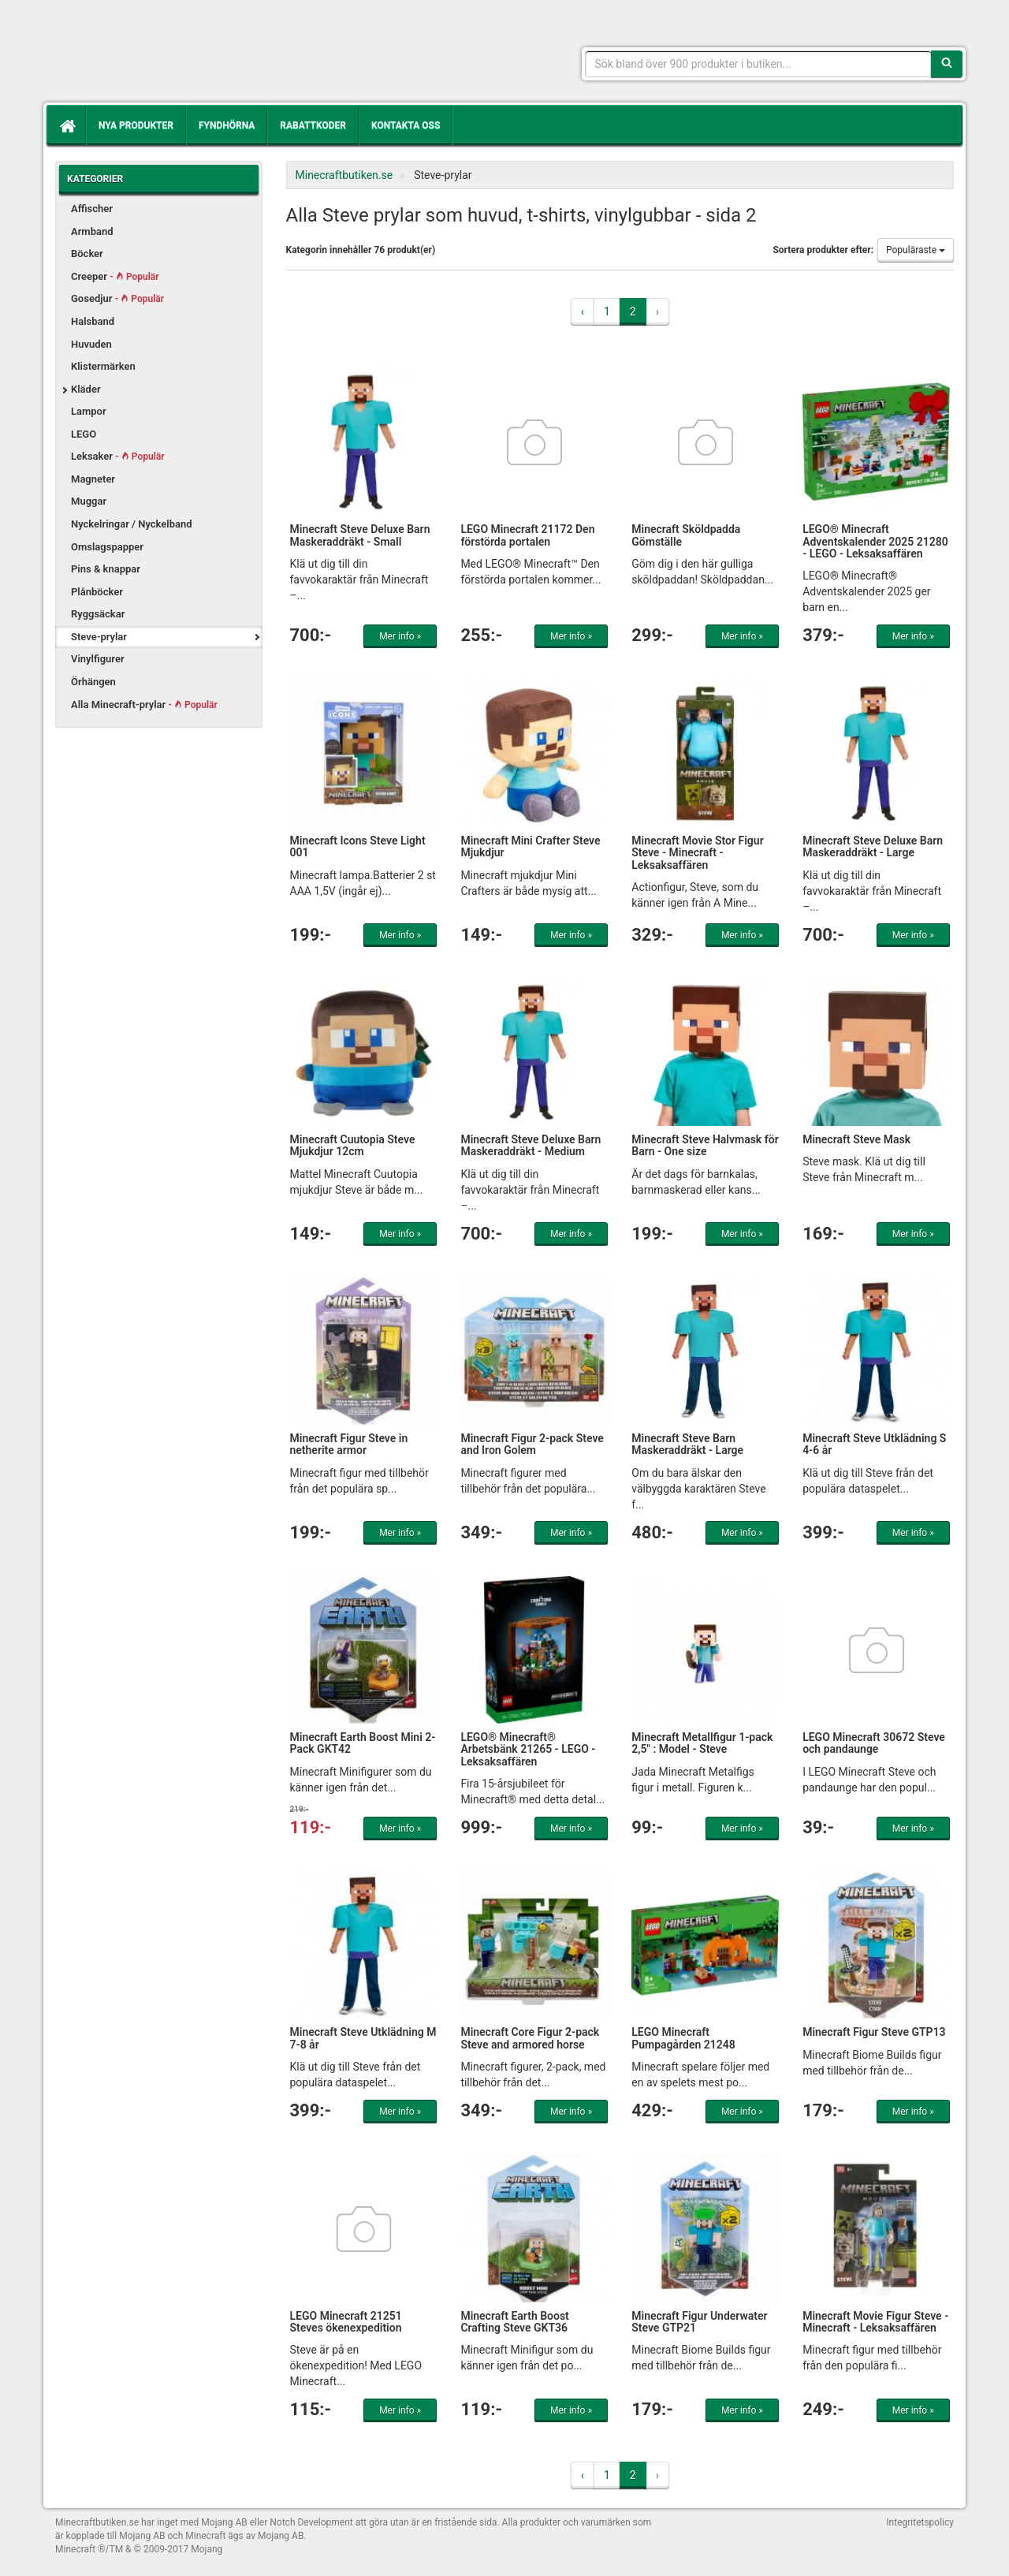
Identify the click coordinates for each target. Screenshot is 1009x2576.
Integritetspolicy (920, 2522)
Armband (92, 231)
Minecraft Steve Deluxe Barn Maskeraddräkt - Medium (530, 1145)
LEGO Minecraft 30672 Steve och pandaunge (873, 1743)
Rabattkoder (313, 125)
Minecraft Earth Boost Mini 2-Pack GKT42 (363, 1743)
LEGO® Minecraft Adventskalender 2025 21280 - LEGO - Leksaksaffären (875, 541)
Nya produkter (136, 125)
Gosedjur (117, 298)
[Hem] (66, 125)
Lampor (88, 411)
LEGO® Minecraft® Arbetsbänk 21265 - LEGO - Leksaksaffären (527, 1749)
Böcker (87, 253)
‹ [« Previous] (582, 311)
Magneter (93, 479)
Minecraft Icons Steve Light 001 (358, 846)
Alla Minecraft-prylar (144, 704)
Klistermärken (103, 366)
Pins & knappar (105, 569)
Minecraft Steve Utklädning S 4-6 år (874, 1444)
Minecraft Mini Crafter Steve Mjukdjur (530, 846)
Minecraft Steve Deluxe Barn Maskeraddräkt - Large (872, 846)
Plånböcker (97, 592)
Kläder (86, 389)
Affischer (92, 208)
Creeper (115, 276)
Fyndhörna (227, 125)
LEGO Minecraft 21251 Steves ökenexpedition (346, 2321)
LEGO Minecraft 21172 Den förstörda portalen (527, 535)
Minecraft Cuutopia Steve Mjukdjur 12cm (352, 1145)
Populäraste (915, 249)
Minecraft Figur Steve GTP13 (873, 2032)
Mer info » (400, 636)
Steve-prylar (99, 637)
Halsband (92, 321)
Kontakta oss (405, 125)
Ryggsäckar (98, 614)
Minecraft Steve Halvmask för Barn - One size (704, 1145)
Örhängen (93, 682)
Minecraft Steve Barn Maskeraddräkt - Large (687, 1444)
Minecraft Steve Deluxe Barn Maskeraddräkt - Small (360, 535)
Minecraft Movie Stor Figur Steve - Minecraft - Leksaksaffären (697, 852)
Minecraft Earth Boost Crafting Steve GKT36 (514, 2321)
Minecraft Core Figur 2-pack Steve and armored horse (529, 2038)
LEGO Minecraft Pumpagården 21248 (683, 2038)
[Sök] (946, 63)
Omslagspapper (107, 547)
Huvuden (91, 344)
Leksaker (118, 456)
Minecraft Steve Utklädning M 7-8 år (363, 2038)
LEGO (83, 434)
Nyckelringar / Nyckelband (131, 524)
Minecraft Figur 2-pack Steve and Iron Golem (532, 1444)
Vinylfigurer (98, 659)
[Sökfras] (759, 63)
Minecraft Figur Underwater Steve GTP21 (699, 2321)
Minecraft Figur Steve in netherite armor (349, 1444)
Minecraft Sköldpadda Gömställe (685, 535)
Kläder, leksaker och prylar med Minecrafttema (169, 55)
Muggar (88, 501)
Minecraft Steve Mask (856, 1139)
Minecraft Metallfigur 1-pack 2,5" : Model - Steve (702, 1743)
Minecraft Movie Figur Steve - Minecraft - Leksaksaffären (875, 2321)
